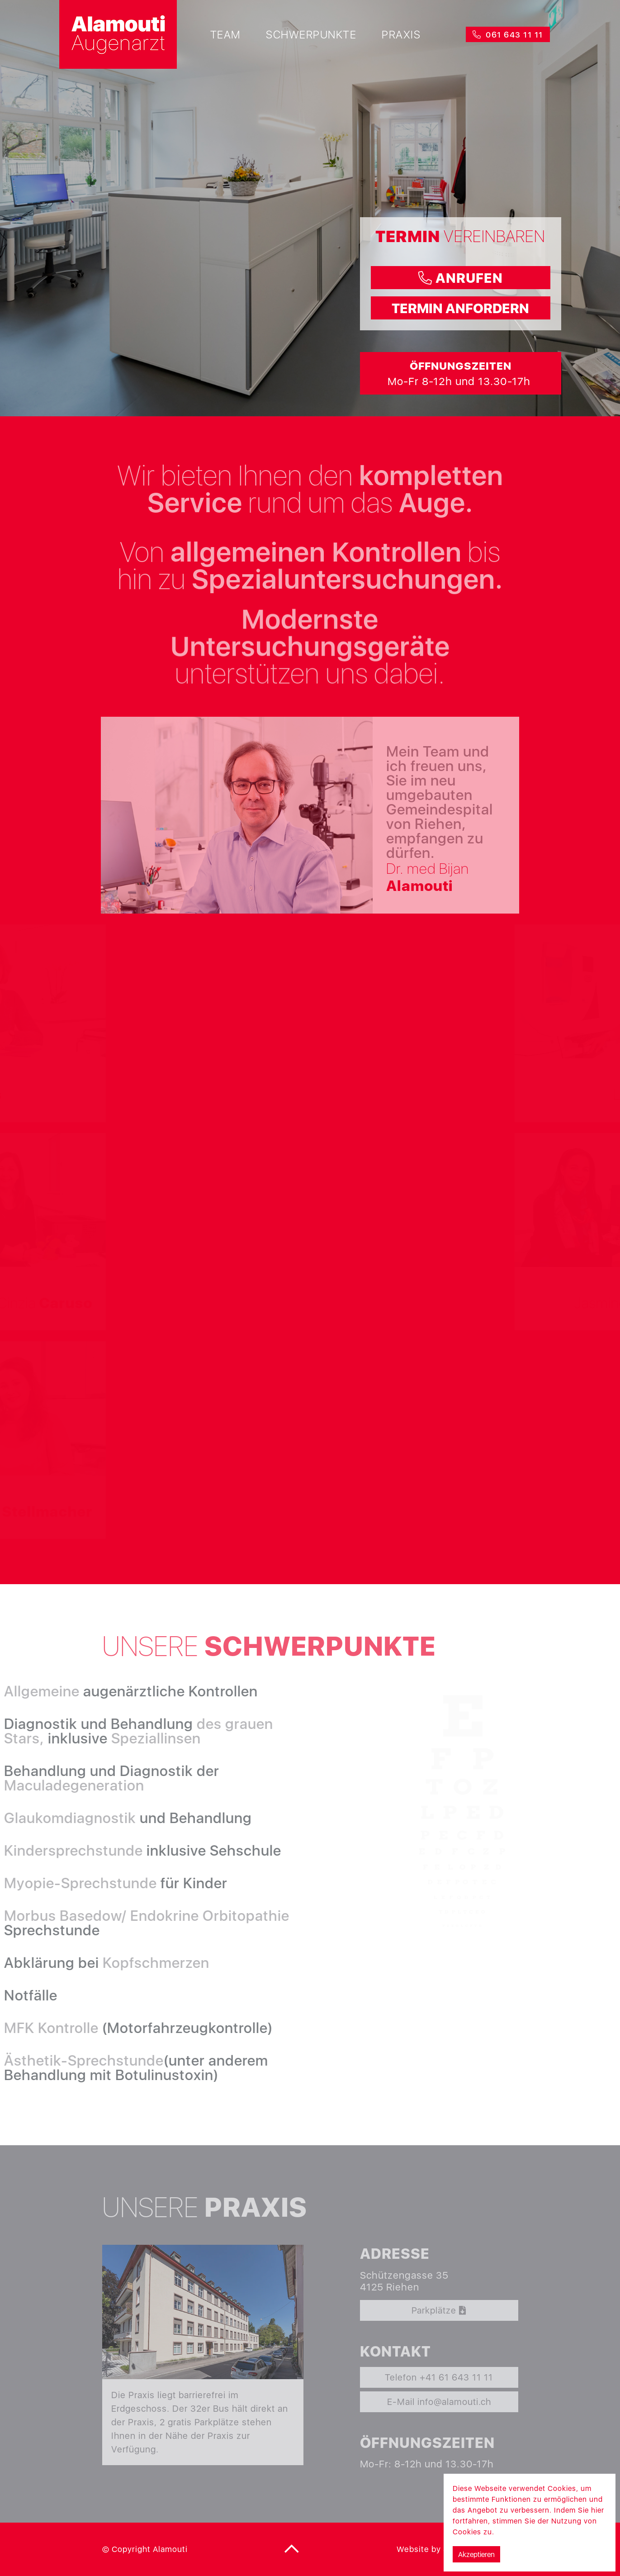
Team (225, 34)
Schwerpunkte (311, 34)
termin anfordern (460, 308)
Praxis (401, 34)
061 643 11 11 (508, 34)
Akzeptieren (476, 2554)
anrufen (460, 278)
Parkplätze (439, 2310)
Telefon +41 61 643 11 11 (439, 2377)
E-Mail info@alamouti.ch (439, 2401)
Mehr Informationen (531, 2532)
